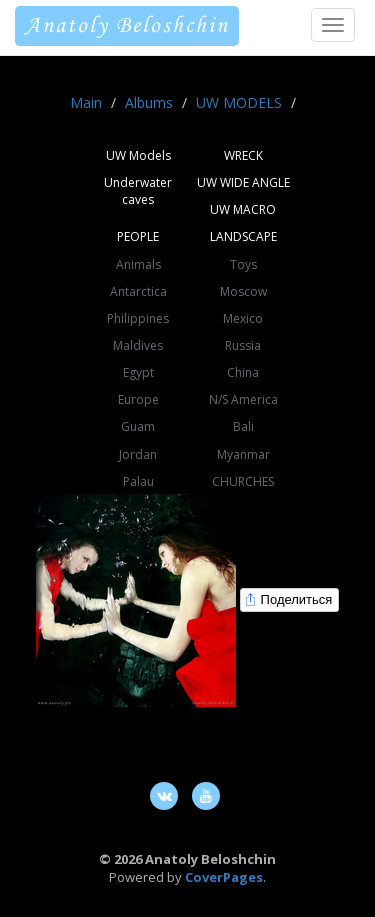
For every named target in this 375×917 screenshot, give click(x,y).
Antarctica (138, 291)
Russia (243, 345)
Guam (138, 426)
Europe (138, 399)
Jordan (138, 454)
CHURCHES (243, 481)
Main (86, 102)
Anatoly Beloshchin (127, 26)
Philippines (138, 318)
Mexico (243, 318)
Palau (138, 481)
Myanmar (243, 454)
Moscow (243, 291)
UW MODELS (239, 102)
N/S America (243, 399)
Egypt (138, 372)
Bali (243, 426)
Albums (149, 102)
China (243, 372)
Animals (138, 264)
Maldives (138, 345)
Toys (243, 264)
